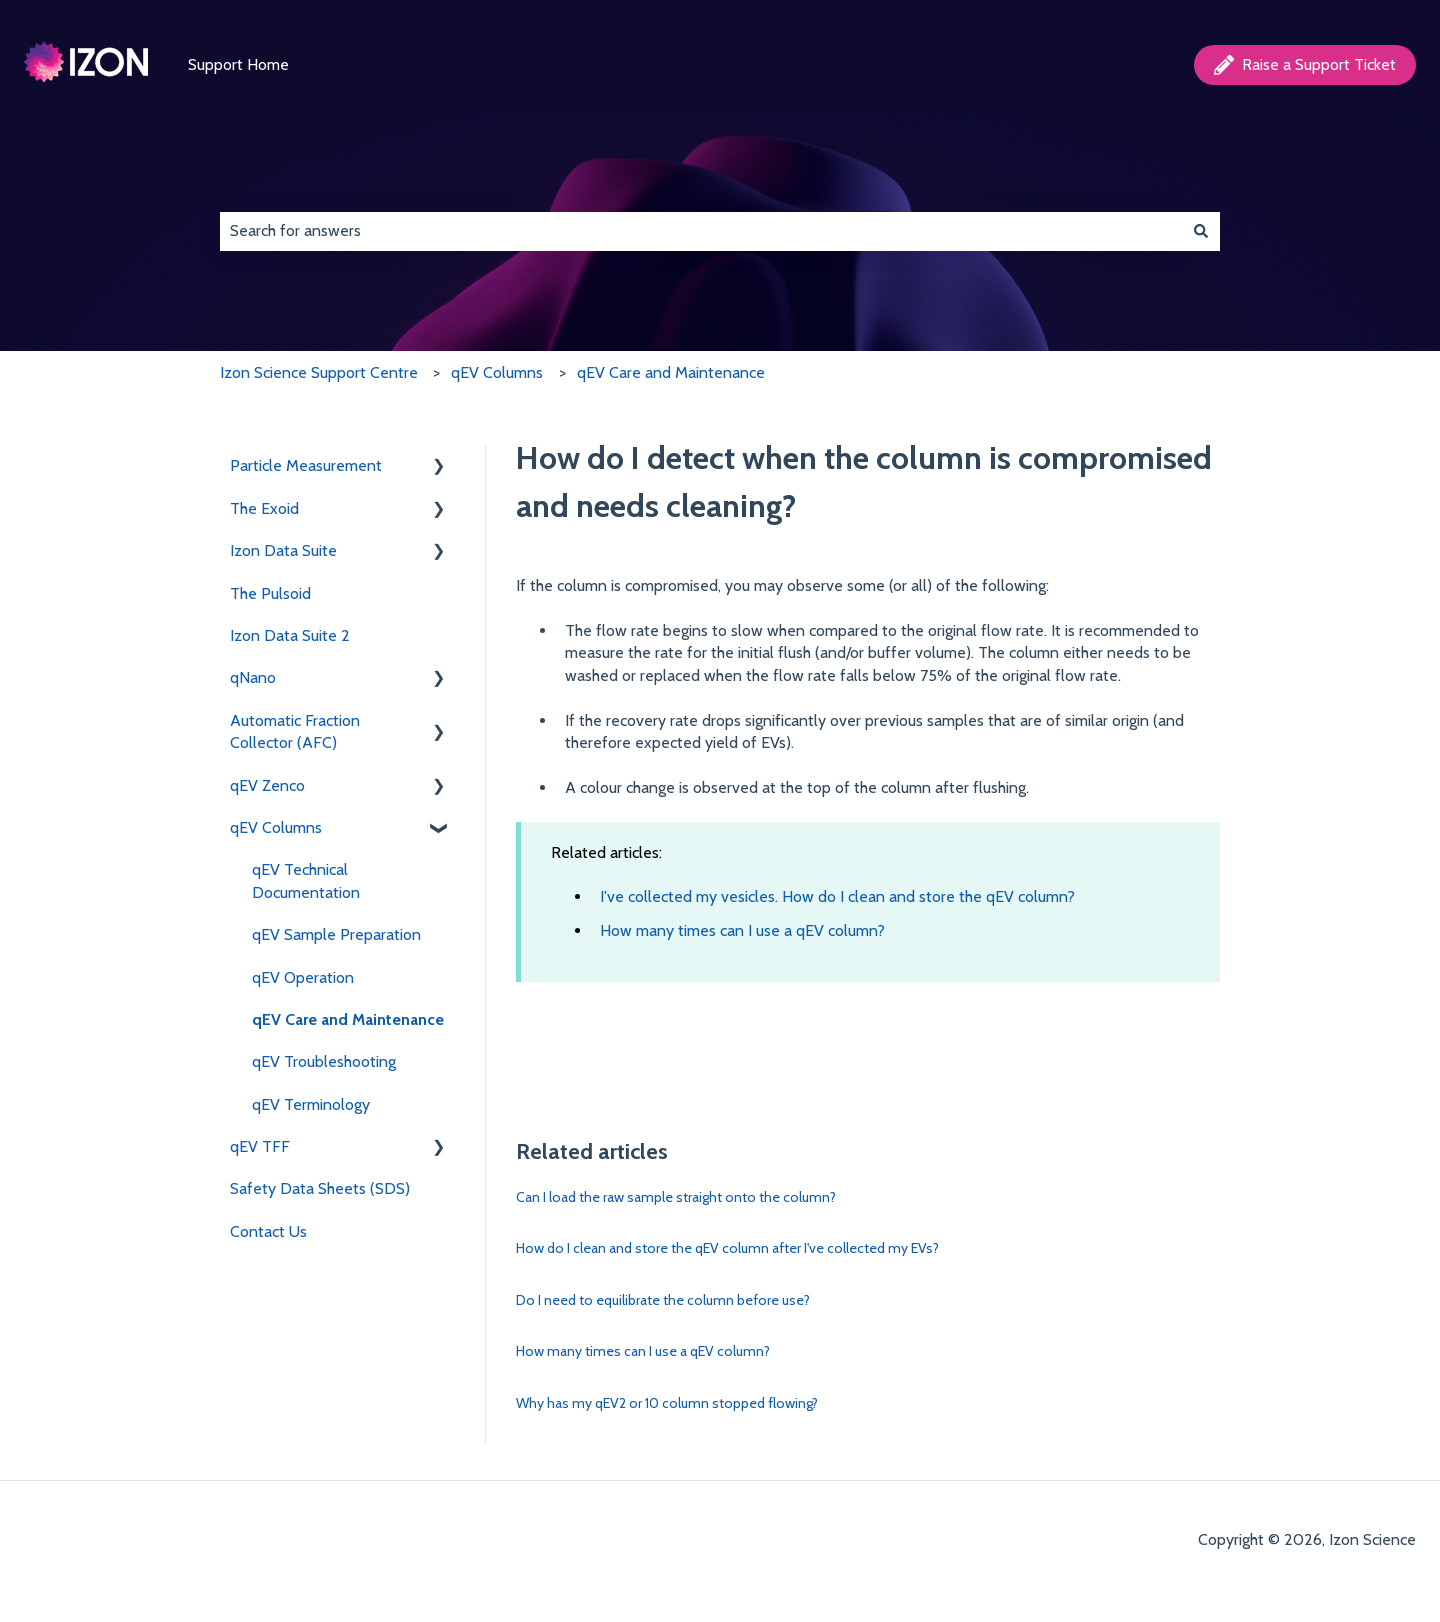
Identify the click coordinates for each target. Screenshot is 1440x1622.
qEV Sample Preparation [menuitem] (336, 934)
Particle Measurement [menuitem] (306, 465)
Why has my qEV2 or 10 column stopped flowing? (667, 1403)
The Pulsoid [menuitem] (270, 593)
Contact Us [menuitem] (268, 1231)
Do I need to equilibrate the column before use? (663, 1300)
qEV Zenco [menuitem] (267, 785)
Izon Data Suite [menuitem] (283, 550)
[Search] (1201, 231)
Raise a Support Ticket (1305, 65)
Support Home (238, 64)
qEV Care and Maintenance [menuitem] (348, 1019)
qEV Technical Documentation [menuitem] (306, 880)
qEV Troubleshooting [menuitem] (324, 1061)
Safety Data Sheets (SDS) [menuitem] (320, 1188)
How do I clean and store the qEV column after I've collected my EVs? (727, 1248)
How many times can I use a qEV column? (742, 930)
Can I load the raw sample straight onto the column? (676, 1197)
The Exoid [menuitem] (264, 508)
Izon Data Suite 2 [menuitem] (290, 635)
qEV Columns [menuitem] (276, 827)
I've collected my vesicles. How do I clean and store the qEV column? (837, 896)
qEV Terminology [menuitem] (311, 1104)
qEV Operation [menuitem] (303, 977)
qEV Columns (497, 372)
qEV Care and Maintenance (671, 372)
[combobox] (701, 231)
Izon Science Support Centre (319, 372)
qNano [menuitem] (253, 677)
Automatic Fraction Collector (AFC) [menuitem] (295, 731)
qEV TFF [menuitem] (260, 1146)
